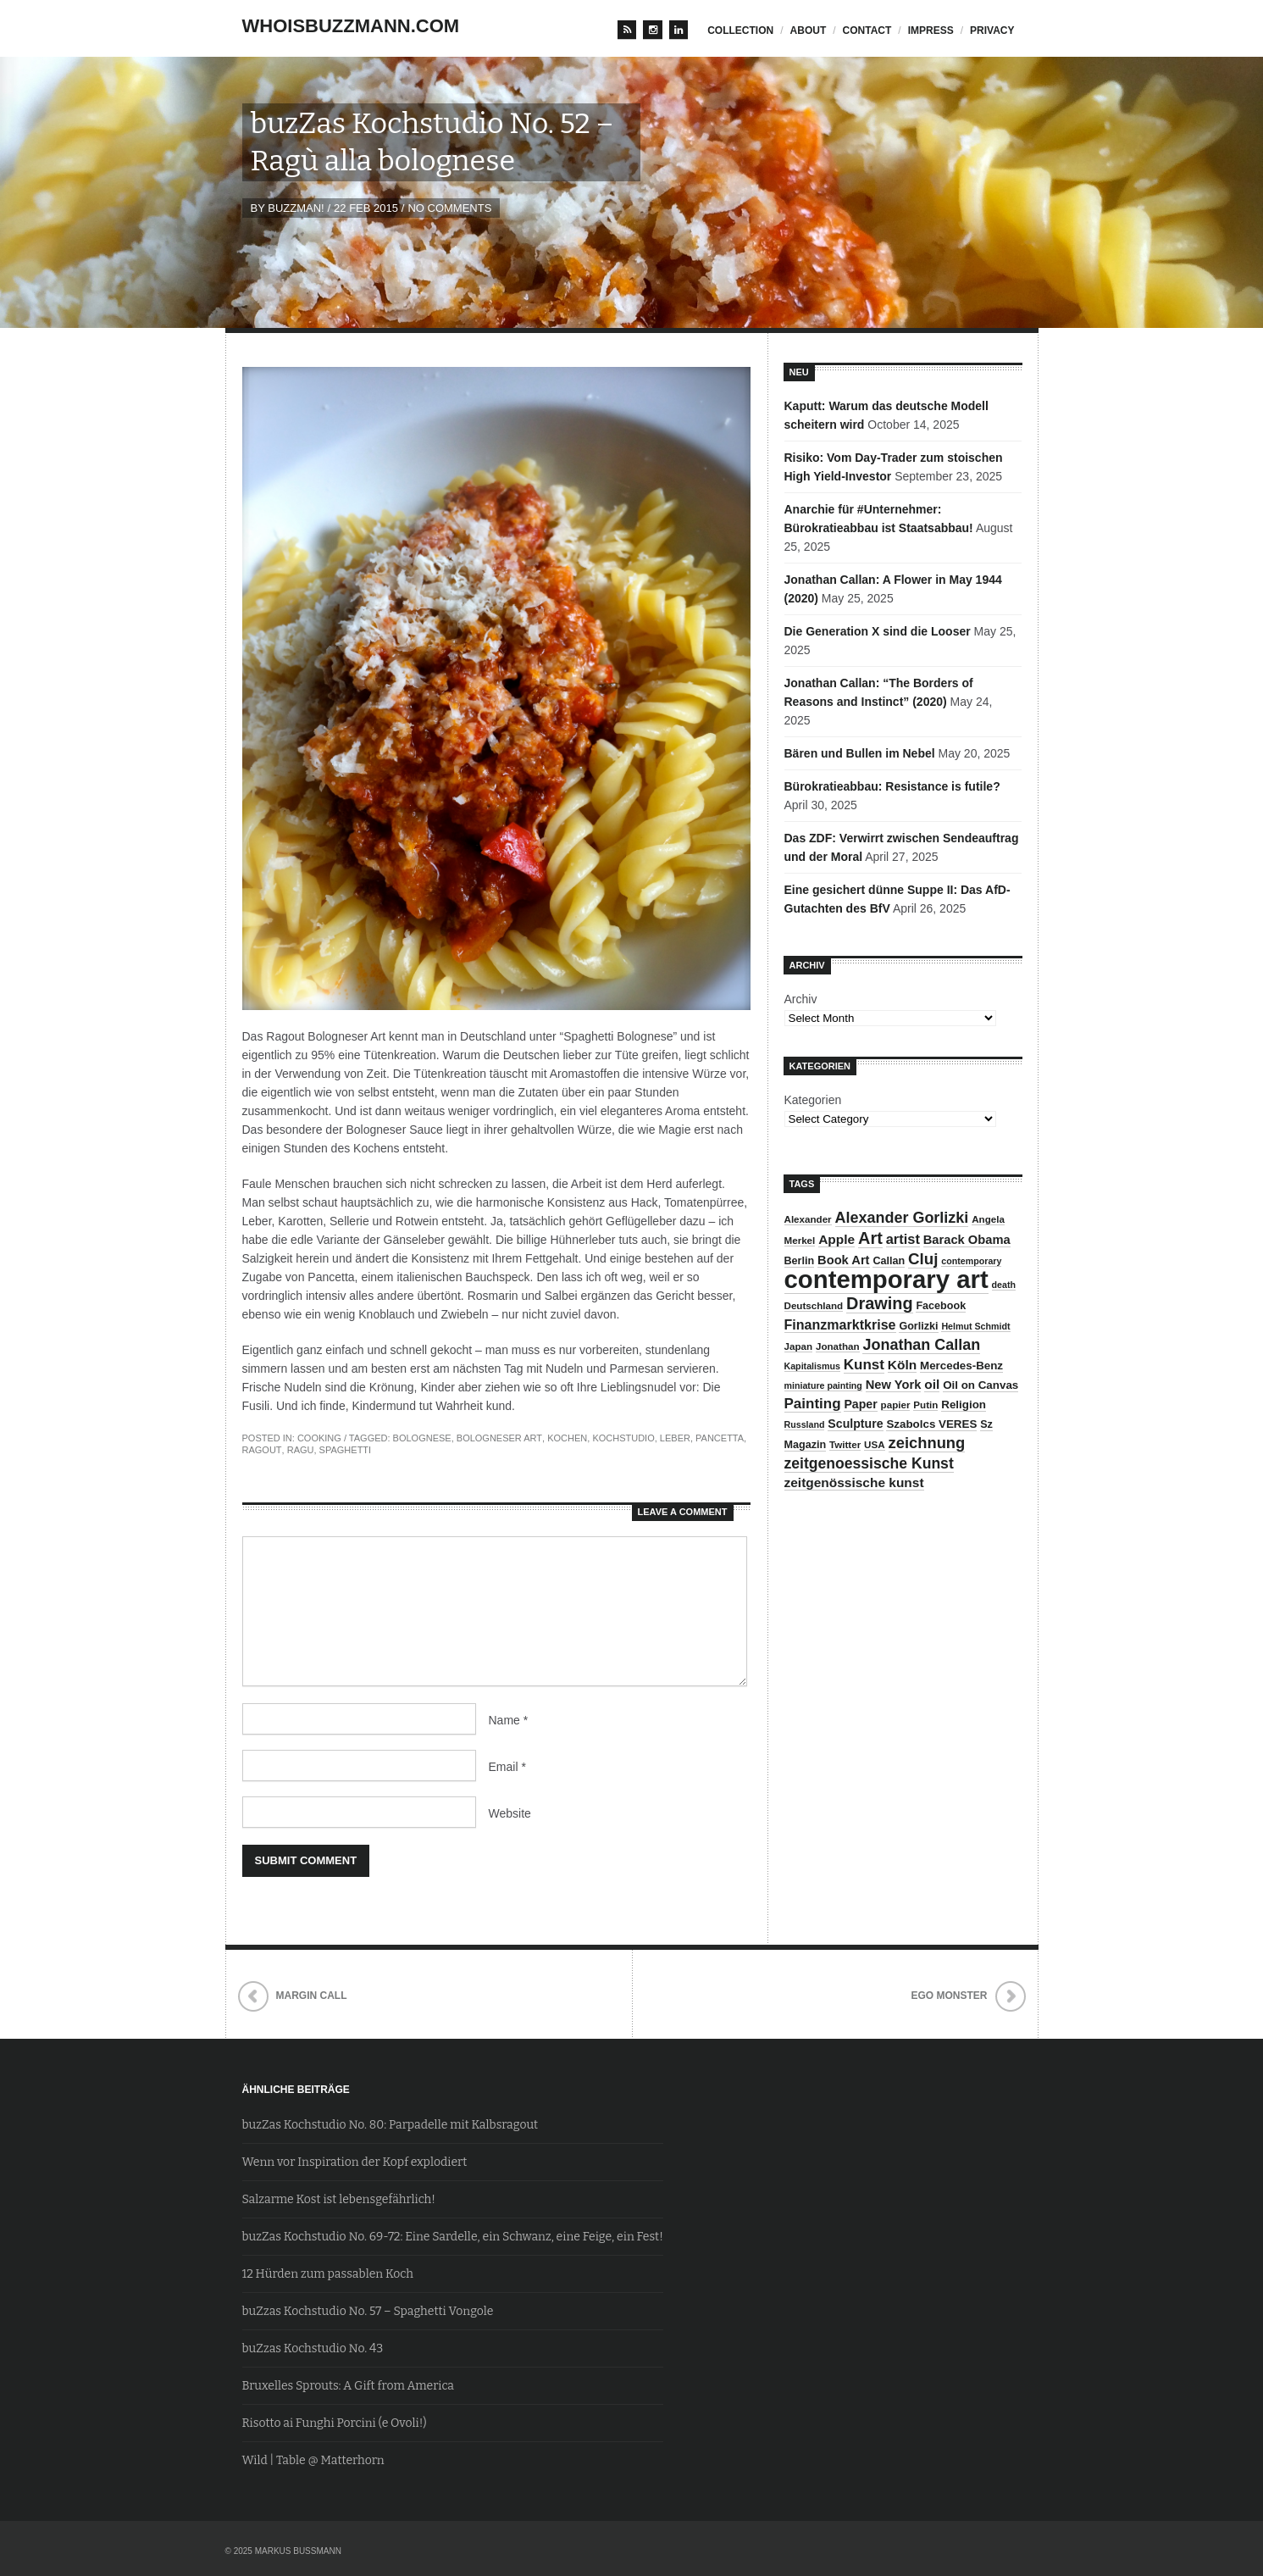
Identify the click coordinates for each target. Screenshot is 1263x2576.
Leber (675, 1438)
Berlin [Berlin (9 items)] (799, 1261)
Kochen (567, 1438)
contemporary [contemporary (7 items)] (971, 1261)
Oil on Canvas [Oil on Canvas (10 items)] (980, 1385)
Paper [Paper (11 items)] (860, 1404)
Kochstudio (623, 1438)
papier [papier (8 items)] (896, 1404)
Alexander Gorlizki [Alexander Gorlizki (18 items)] (902, 1217)
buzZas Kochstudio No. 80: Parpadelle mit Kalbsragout (390, 2125)
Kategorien (813, 1100)
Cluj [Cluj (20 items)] (923, 1259)
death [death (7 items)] (1004, 1285)
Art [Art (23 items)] (870, 1238)
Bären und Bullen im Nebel (859, 753)
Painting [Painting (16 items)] (812, 1404)
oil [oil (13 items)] (931, 1384)
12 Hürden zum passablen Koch (327, 2274)
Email (507, 1767)
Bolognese (422, 1438)
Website (510, 1813)
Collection (740, 30)
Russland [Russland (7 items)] (804, 1424)
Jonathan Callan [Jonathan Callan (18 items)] (921, 1344)
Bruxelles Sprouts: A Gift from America (348, 2386)
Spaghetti (345, 1450)
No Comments (449, 208)
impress (931, 30)
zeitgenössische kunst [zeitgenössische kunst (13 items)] (854, 1482)
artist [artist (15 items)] (903, 1238)
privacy (992, 30)
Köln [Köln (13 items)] (902, 1364)
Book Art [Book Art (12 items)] (843, 1260)
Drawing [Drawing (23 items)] (879, 1303)
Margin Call (311, 1995)
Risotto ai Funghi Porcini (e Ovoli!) (334, 2423)
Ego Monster (949, 1995)
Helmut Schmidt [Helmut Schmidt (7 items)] (975, 1326)
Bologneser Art (499, 1438)
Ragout (262, 1450)
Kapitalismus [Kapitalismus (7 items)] (812, 1366)
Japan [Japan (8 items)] (798, 1346)
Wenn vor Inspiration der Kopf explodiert (355, 2162)
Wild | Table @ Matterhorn (313, 2460)
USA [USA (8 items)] (874, 1444)
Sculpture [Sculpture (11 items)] (855, 1423)
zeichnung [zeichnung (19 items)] (927, 1443)
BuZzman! (296, 208)
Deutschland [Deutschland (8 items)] (814, 1305)
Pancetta (719, 1438)
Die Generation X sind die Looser (877, 631)
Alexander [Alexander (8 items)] (808, 1218)
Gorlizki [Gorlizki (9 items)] (918, 1326)
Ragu (300, 1450)
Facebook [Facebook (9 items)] (941, 1306)
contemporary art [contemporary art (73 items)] (886, 1279)
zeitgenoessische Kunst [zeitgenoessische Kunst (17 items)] (869, 1463)
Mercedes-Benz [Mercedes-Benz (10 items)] (961, 1365)
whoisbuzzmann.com (351, 25)
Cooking (319, 1438)
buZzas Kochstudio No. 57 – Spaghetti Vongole (368, 2311)
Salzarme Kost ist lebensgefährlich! (338, 2199)
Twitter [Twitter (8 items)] (845, 1444)
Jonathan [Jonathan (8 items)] (838, 1346)
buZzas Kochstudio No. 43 (313, 2348)
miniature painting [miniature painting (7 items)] (823, 1385)
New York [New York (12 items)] (894, 1384)
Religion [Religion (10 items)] (963, 1404)
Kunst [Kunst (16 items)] (864, 1365)
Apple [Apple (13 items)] (836, 1239)
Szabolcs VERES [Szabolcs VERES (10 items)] (931, 1424)
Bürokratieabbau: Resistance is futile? (892, 786)
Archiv (800, 999)
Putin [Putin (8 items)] (925, 1404)
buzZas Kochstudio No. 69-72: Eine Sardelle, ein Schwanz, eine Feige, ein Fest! (452, 2236)
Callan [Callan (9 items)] (888, 1261)
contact (867, 30)
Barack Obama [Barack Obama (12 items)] (967, 1239)
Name (509, 1720)
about (808, 30)
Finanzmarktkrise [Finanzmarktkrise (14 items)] (840, 1324)
